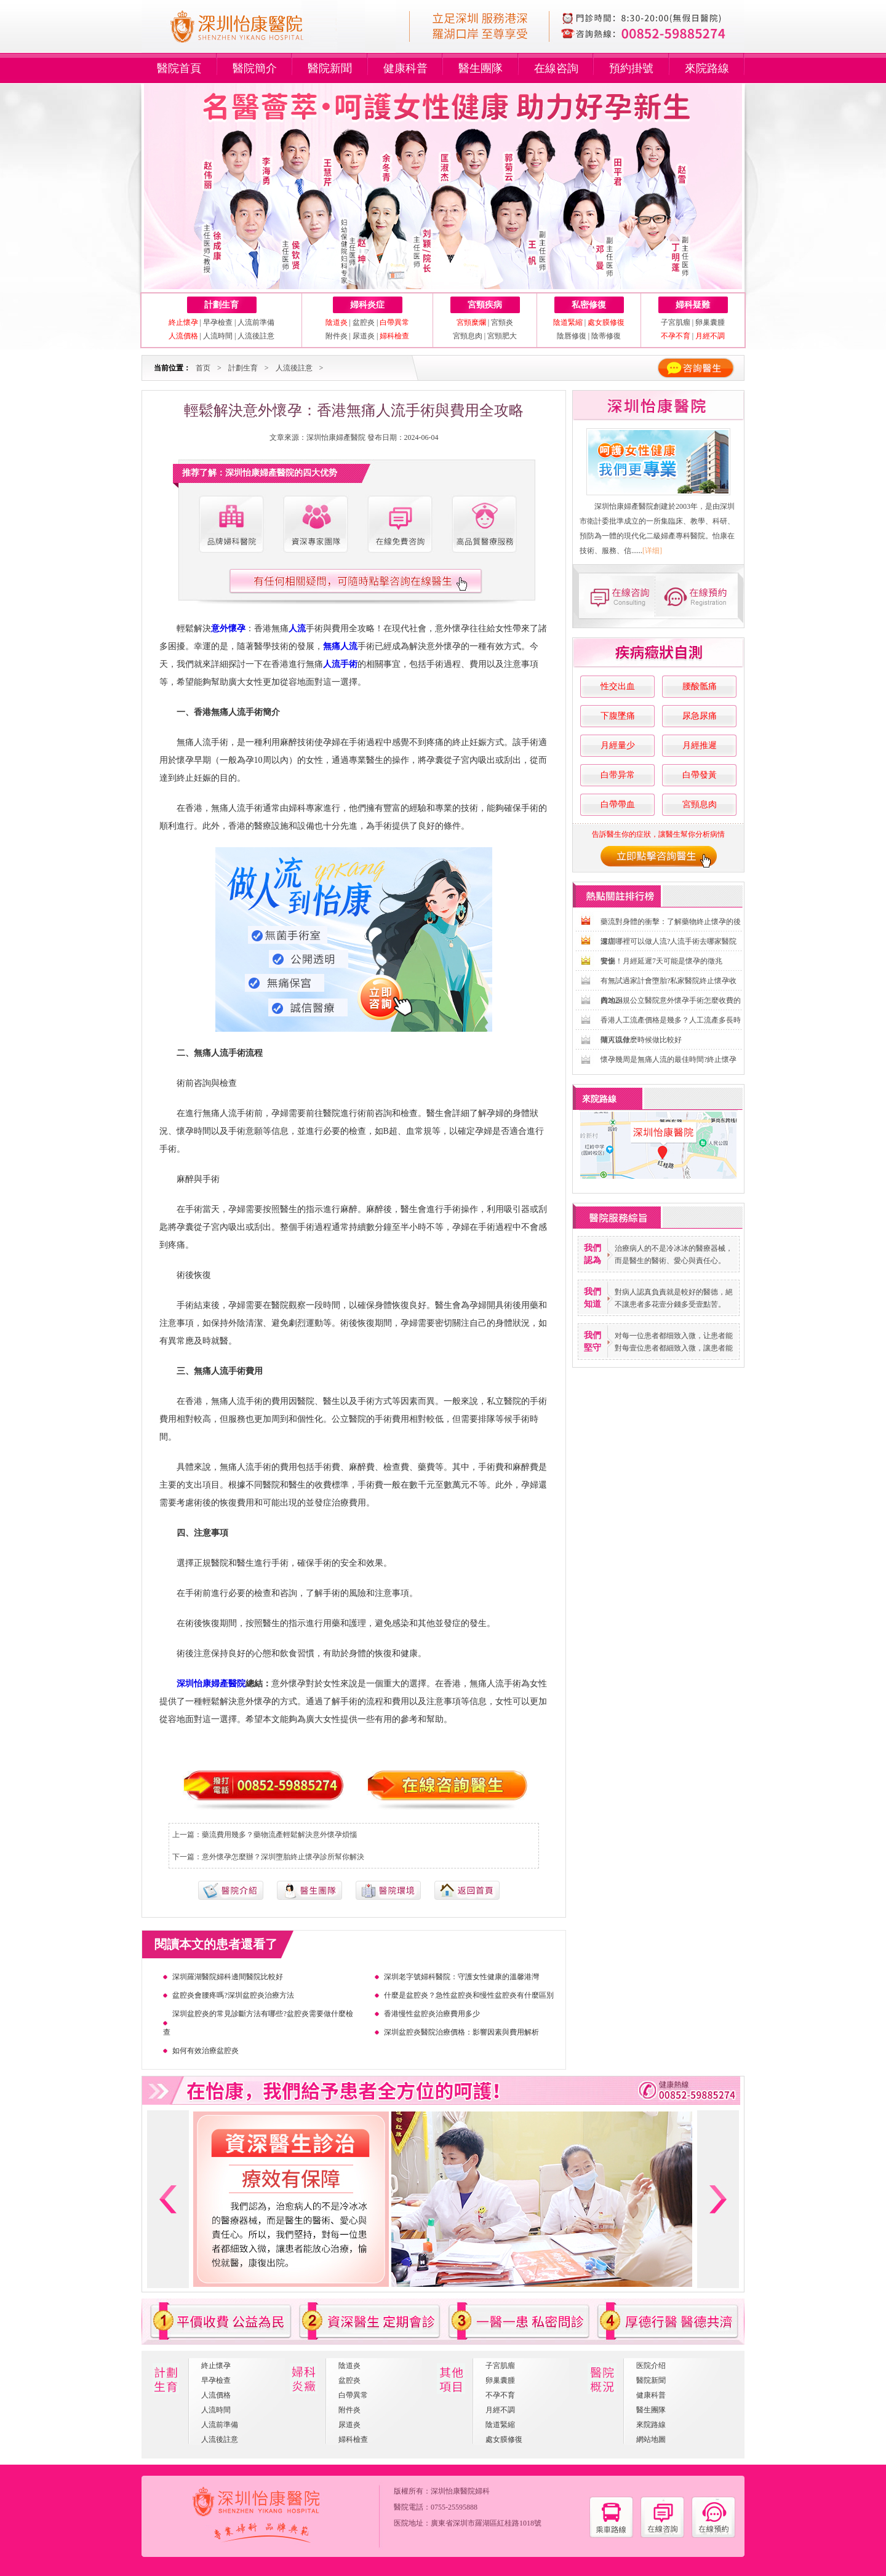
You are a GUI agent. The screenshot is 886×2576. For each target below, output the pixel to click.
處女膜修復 (503, 2439)
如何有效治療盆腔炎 (205, 2050)
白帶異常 (353, 2395)
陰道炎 (349, 2365)
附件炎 (336, 336)
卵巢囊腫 (710, 322)
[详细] (652, 550)
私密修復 (589, 304)
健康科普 (405, 68)
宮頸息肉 (467, 336)
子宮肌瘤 (676, 322)
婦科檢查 (353, 2439)
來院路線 (707, 68)
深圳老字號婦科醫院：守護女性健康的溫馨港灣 (461, 1976)
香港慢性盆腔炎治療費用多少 (432, 2013)
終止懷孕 (216, 2365)
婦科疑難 (693, 304)
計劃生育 (221, 304)
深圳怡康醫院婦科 (460, 2491)
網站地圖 (651, 2439)
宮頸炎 (502, 322)
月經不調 (500, 2410)
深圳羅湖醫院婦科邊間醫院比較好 (227, 1976)
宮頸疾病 (485, 304)
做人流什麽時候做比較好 (641, 1039)
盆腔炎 (364, 322)
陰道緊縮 (500, 2424)
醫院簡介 (255, 68)
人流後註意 (255, 336)
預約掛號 (631, 68)
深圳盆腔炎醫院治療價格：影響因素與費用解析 (461, 2032)
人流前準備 (255, 322)
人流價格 (216, 2395)
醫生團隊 (480, 68)
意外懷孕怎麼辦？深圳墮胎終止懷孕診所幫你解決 (283, 1856)
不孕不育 (500, 2395)
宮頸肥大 (502, 336)
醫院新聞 (330, 68)
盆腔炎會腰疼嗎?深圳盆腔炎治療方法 (232, 1995)
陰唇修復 (571, 336)
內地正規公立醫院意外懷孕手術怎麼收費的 (671, 1000)
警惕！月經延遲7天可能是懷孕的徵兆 (661, 961)
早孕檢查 (218, 322)
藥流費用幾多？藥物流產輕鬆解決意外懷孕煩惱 (279, 1834)
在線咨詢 (556, 68)
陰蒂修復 (606, 336)
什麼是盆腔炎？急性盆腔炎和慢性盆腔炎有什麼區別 (469, 1995)
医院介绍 (651, 2365)
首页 (203, 368)
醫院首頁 (179, 68)
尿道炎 (364, 336)
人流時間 (218, 336)
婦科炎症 (367, 304)
